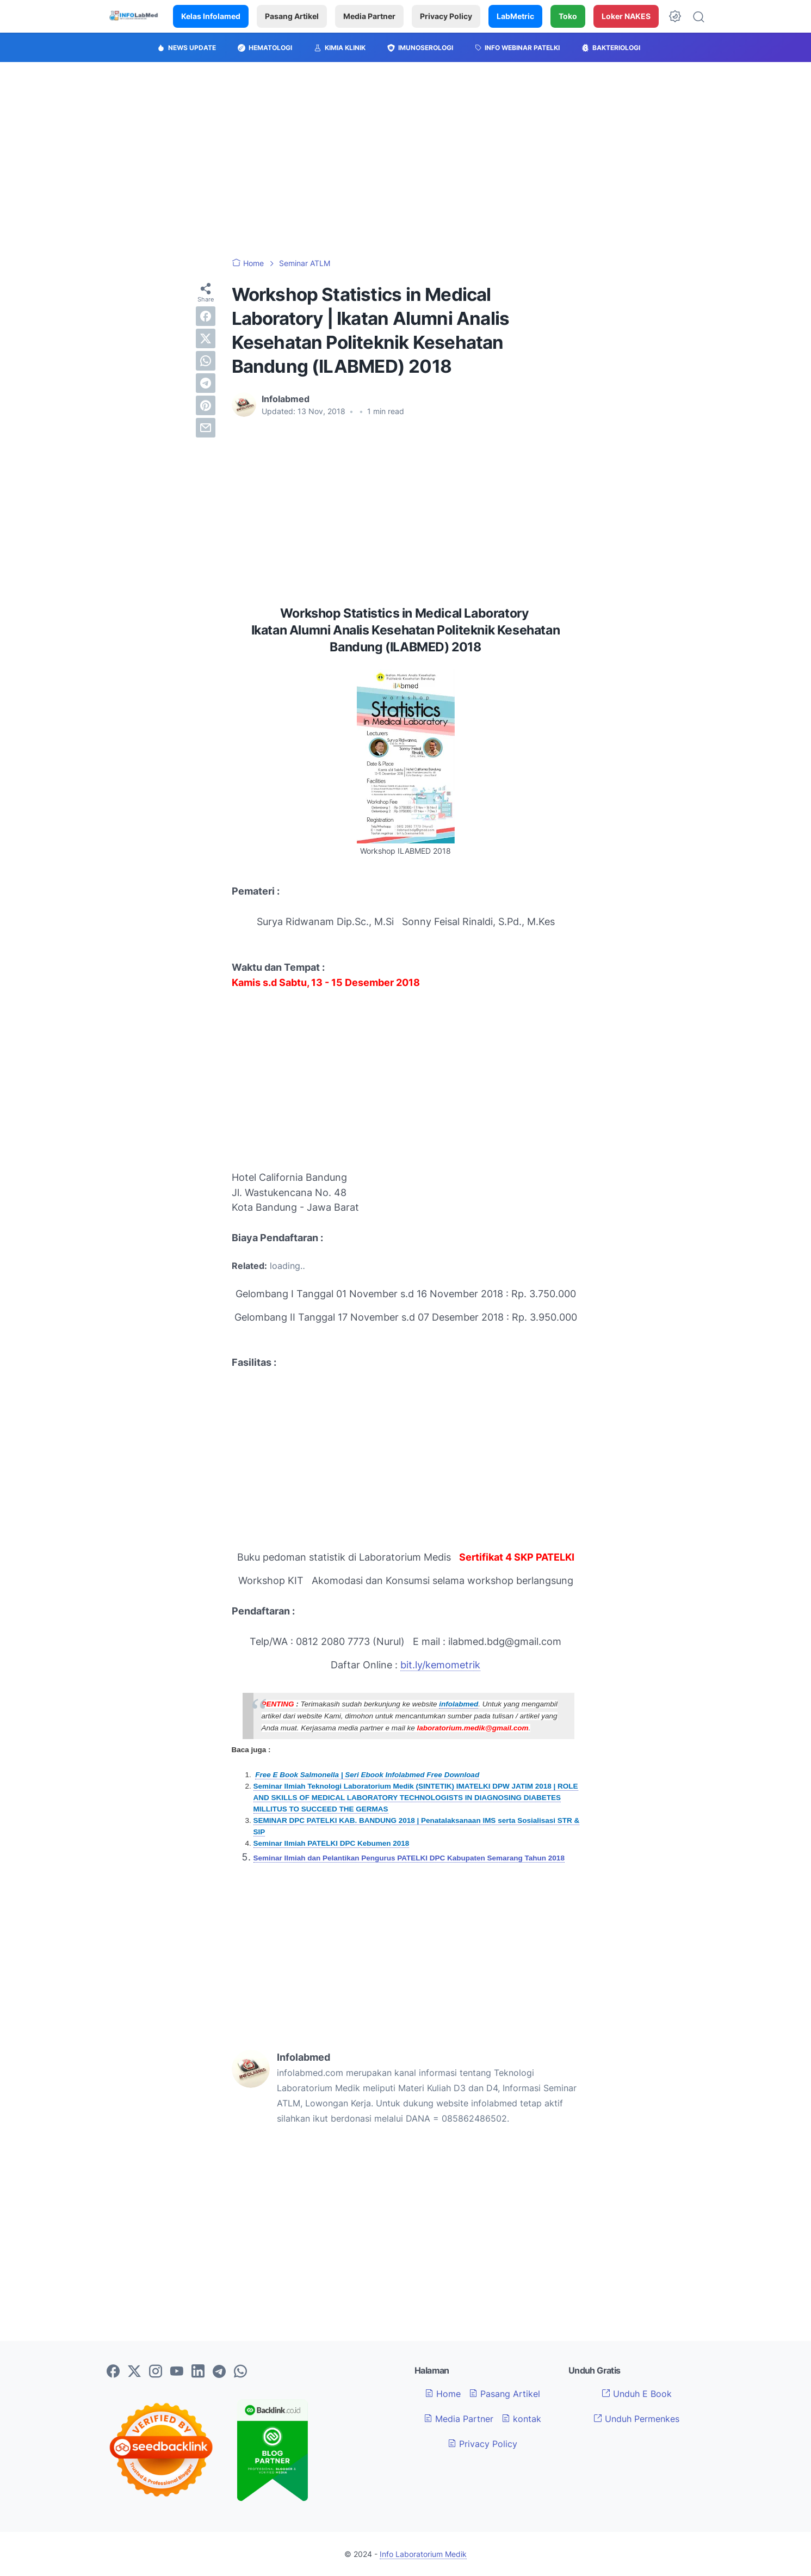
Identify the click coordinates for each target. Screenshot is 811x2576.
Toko (568, 16)
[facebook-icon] (113, 2372)
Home (443, 2393)
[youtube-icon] (176, 2372)
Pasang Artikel (292, 16)
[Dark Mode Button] (675, 16)
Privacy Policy (446, 16)
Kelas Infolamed (210, 16)
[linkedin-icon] (198, 2372)
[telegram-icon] (219, 2372)
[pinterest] (205, 405)
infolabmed (458, 1704)
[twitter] (205, 338)
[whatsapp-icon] (240, 2372)
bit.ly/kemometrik (440, 1665)
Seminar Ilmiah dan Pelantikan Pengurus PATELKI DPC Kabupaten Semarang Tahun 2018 (409, 1858)
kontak (521, 2418)
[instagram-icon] (155, 2372)
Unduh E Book (637, 2393)
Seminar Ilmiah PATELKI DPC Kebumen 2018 (331, 1843)
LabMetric (515, 16)
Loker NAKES (626, 16)
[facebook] (205, 316)
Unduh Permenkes (636, 2418)
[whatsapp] (205, 361)
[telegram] (205, 383)
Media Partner (369, 16)
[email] (205, 427)
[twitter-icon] (134, 2372)
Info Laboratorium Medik (423, 2554)
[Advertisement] (406, 160)
